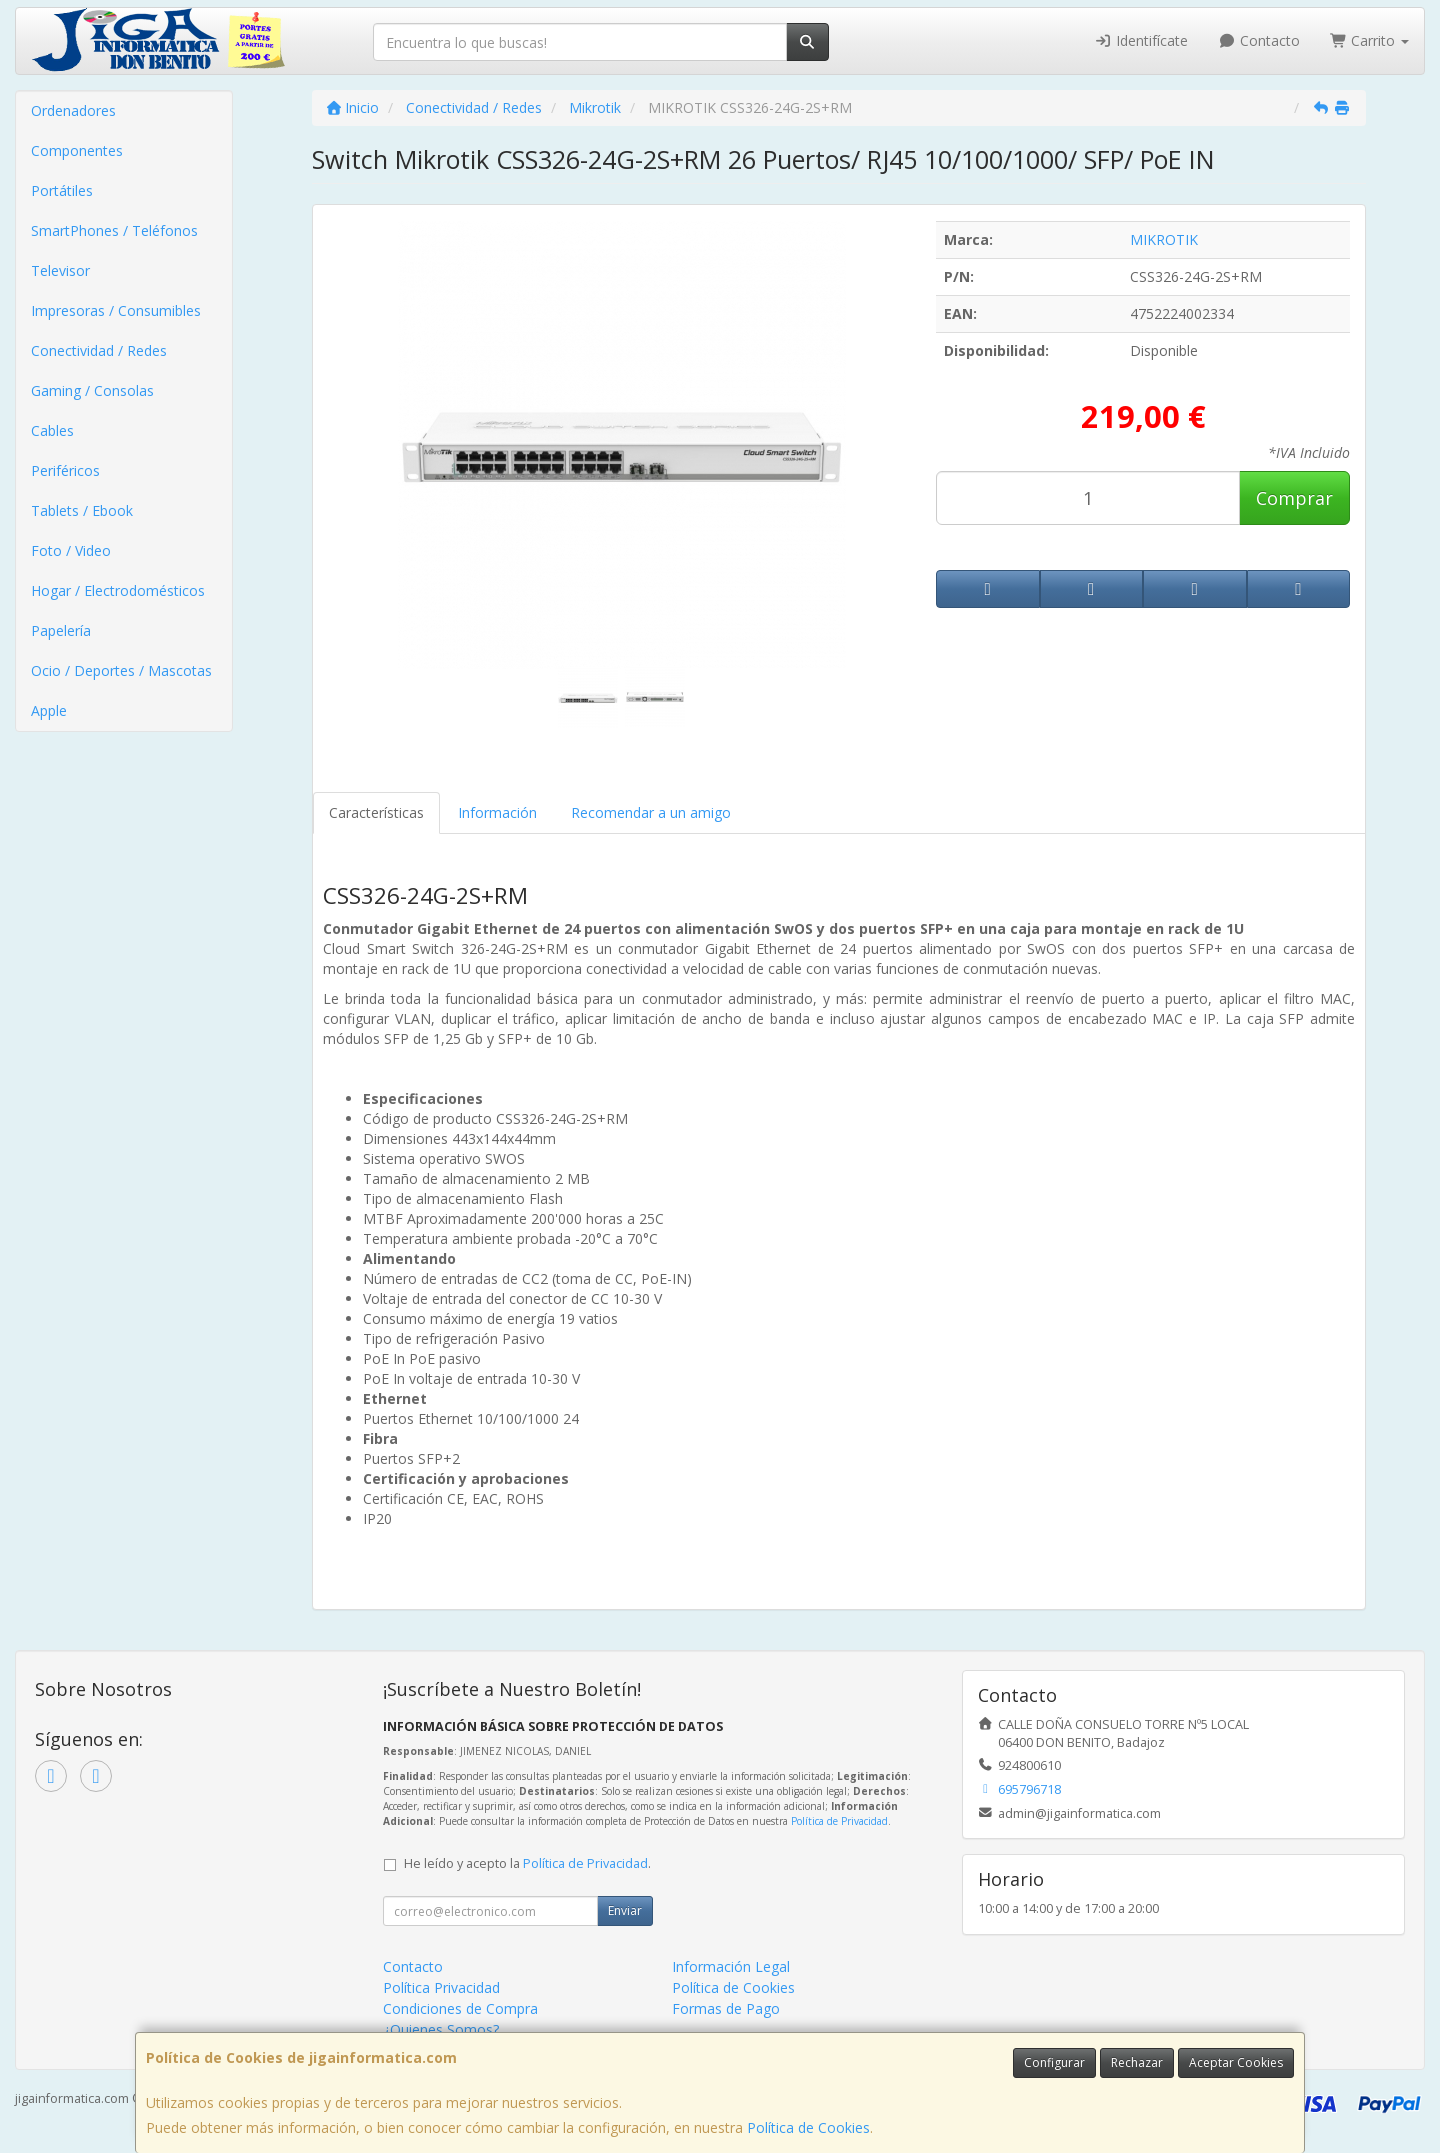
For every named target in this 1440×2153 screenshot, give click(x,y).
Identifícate (1142, 40)
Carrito (1370, 40)
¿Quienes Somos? (441, 2029)
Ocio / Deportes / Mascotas (121, 670)
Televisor (60, 270)
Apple (49, 710)
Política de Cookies (808, 2127)
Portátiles (62, 190)
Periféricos (65, 470)
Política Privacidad (441, 1987)
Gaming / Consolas (92, 390)
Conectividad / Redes (99, 350)
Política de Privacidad (839, 1821)
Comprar (1294, 498)
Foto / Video (71, 550)
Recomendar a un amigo (651, 812)
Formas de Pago (726, 2008)
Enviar (625, 1910)
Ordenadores (73, 110)
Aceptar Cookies (1236, 2062)
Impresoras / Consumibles (116, 310)
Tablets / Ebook (82, 510)
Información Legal (731, 1966)
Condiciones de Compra (460, 2008)
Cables (52, 430)
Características (376, 812)
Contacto (1259, 40)
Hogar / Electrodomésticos (118, 590)
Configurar (1054, 2062)
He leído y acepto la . (527, 1863)
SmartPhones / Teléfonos (114, 230)
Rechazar (1137, 2062)
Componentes (77, 150)
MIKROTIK (1164, 239)
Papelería (61, 630)
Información (497, 812)
